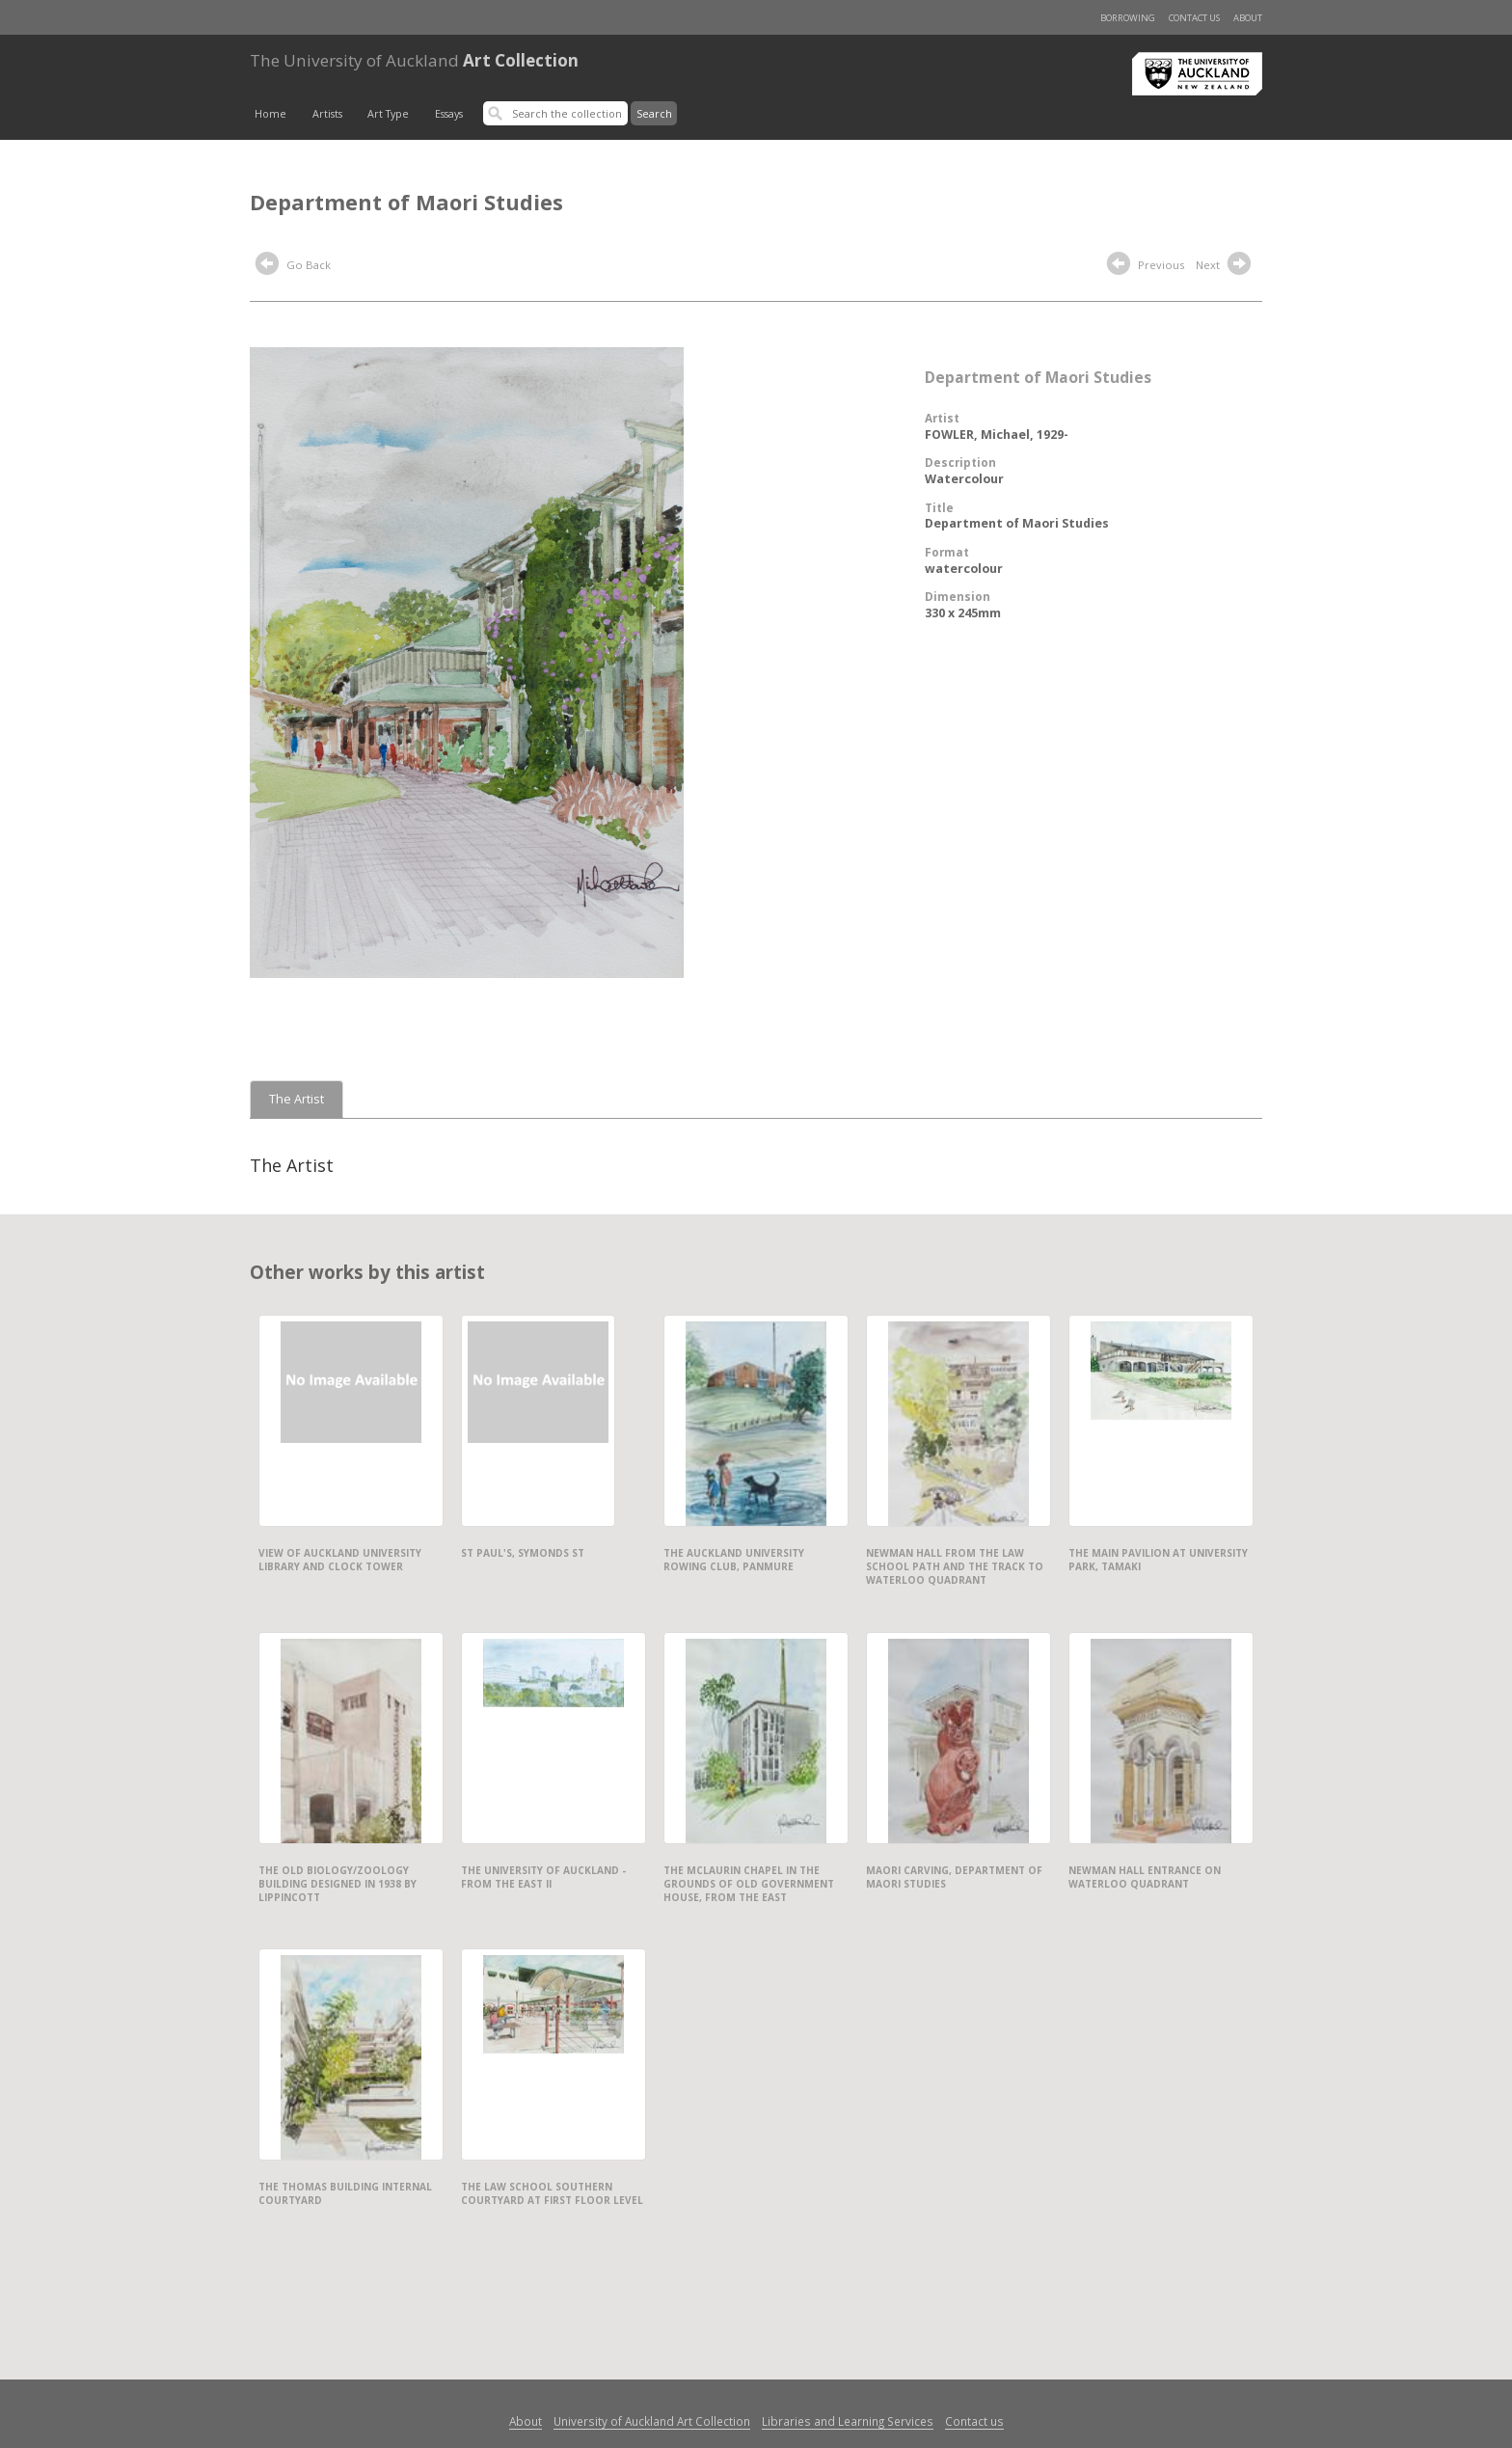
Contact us (1194, 18)
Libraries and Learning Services (847, 2421)
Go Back (293, 266)
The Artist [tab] (296, 1099)
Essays (449, 114)
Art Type (388, 114)
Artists (327, 114)
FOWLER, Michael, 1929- (996, 434)
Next (1226, 266)
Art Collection (414, 60)
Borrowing (1127, 18)
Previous (1145, 266)
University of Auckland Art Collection (652, 2421)
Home (270, 114)
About (1247, 18)
